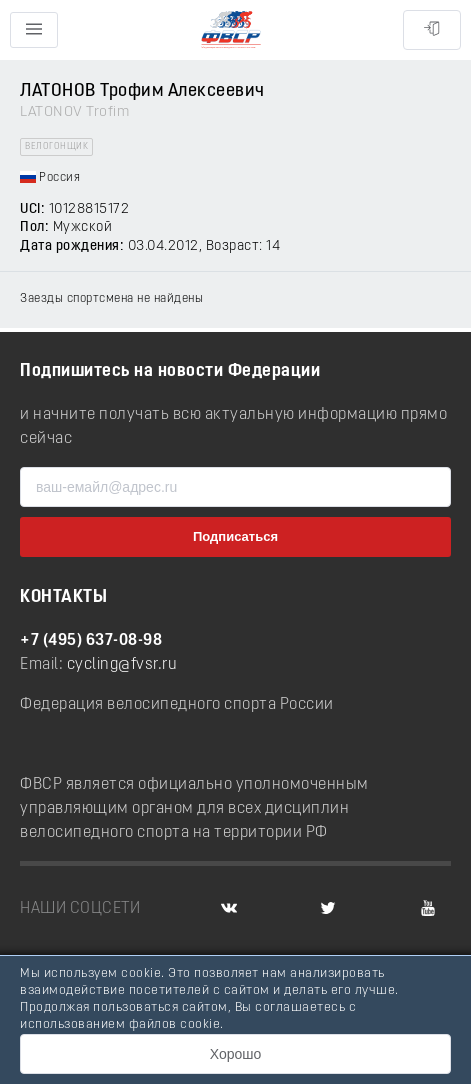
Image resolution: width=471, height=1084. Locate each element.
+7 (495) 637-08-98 (91, 641)
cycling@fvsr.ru (122, 665)
